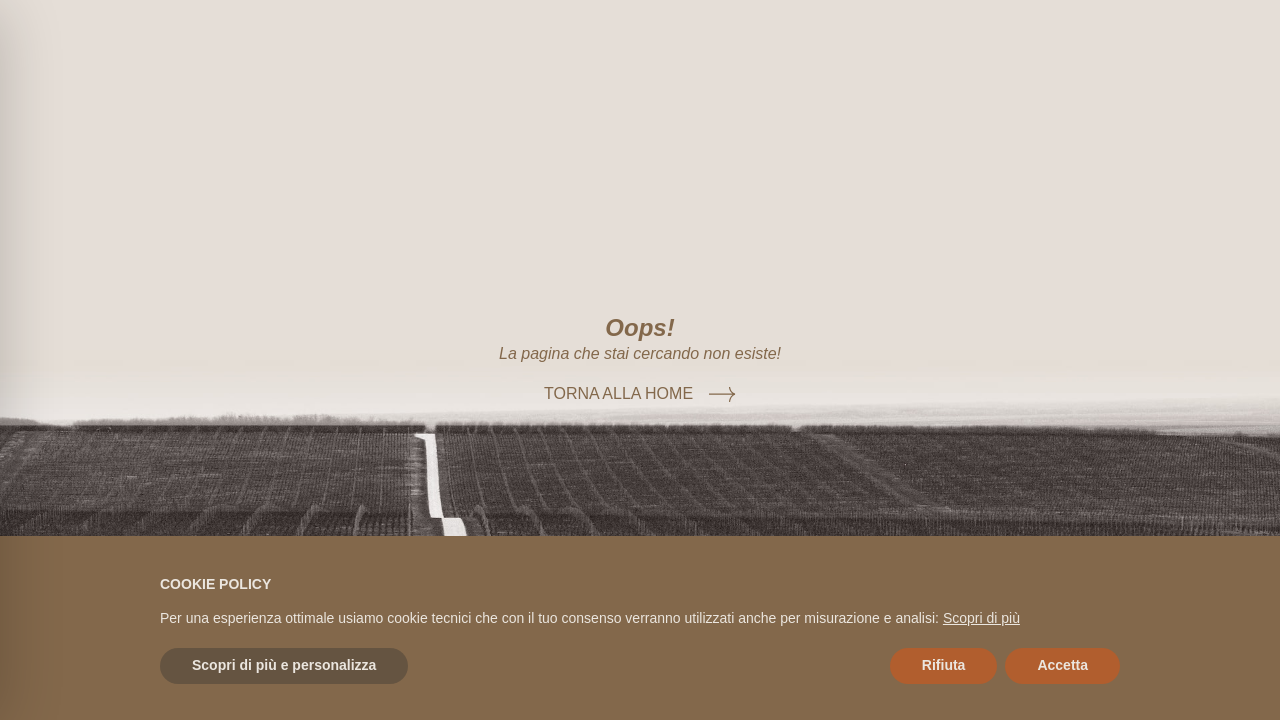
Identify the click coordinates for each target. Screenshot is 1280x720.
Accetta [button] (1062, 665)
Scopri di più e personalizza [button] (284, 665)
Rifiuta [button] (944, 665)
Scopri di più (981, 618)
